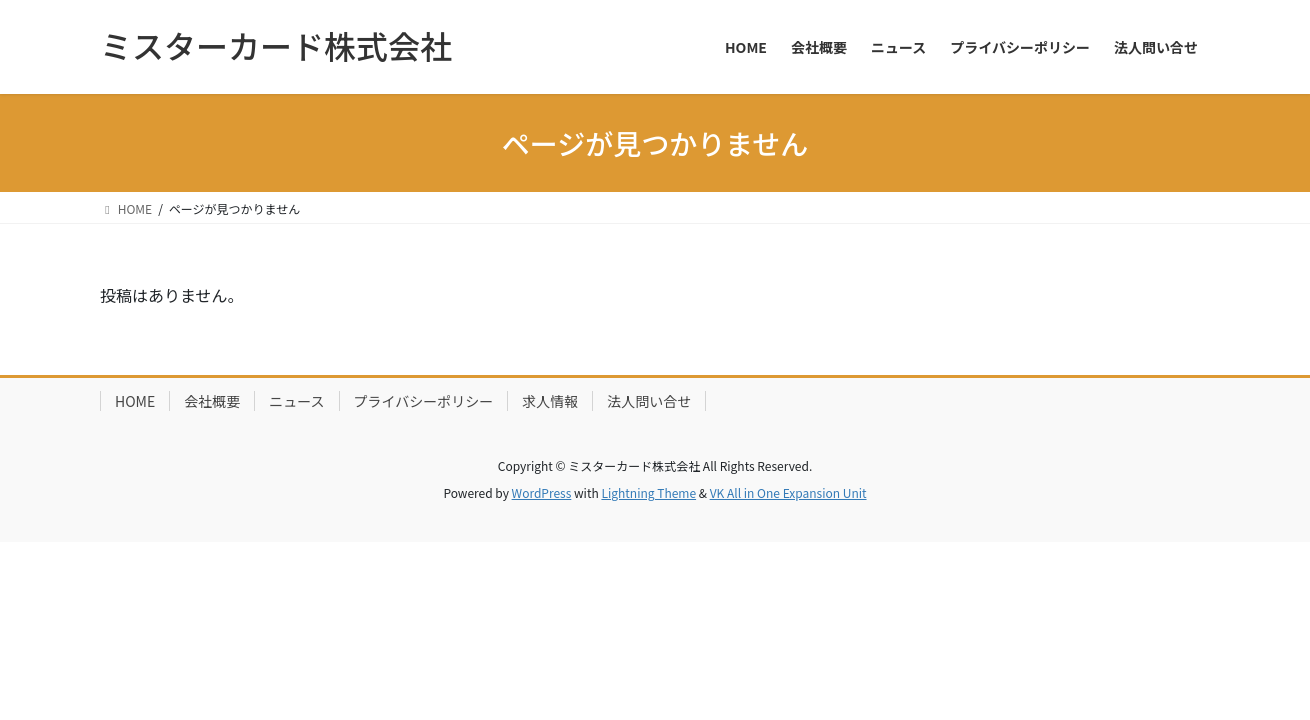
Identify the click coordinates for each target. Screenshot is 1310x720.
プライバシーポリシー (424, 401)
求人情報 (550, 401)
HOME (135, 401)
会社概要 (212, 401)
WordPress (542, 492)
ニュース (296, 401)
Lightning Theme (648, 492)
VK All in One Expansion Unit (788, 492)
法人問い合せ (649, 401)
